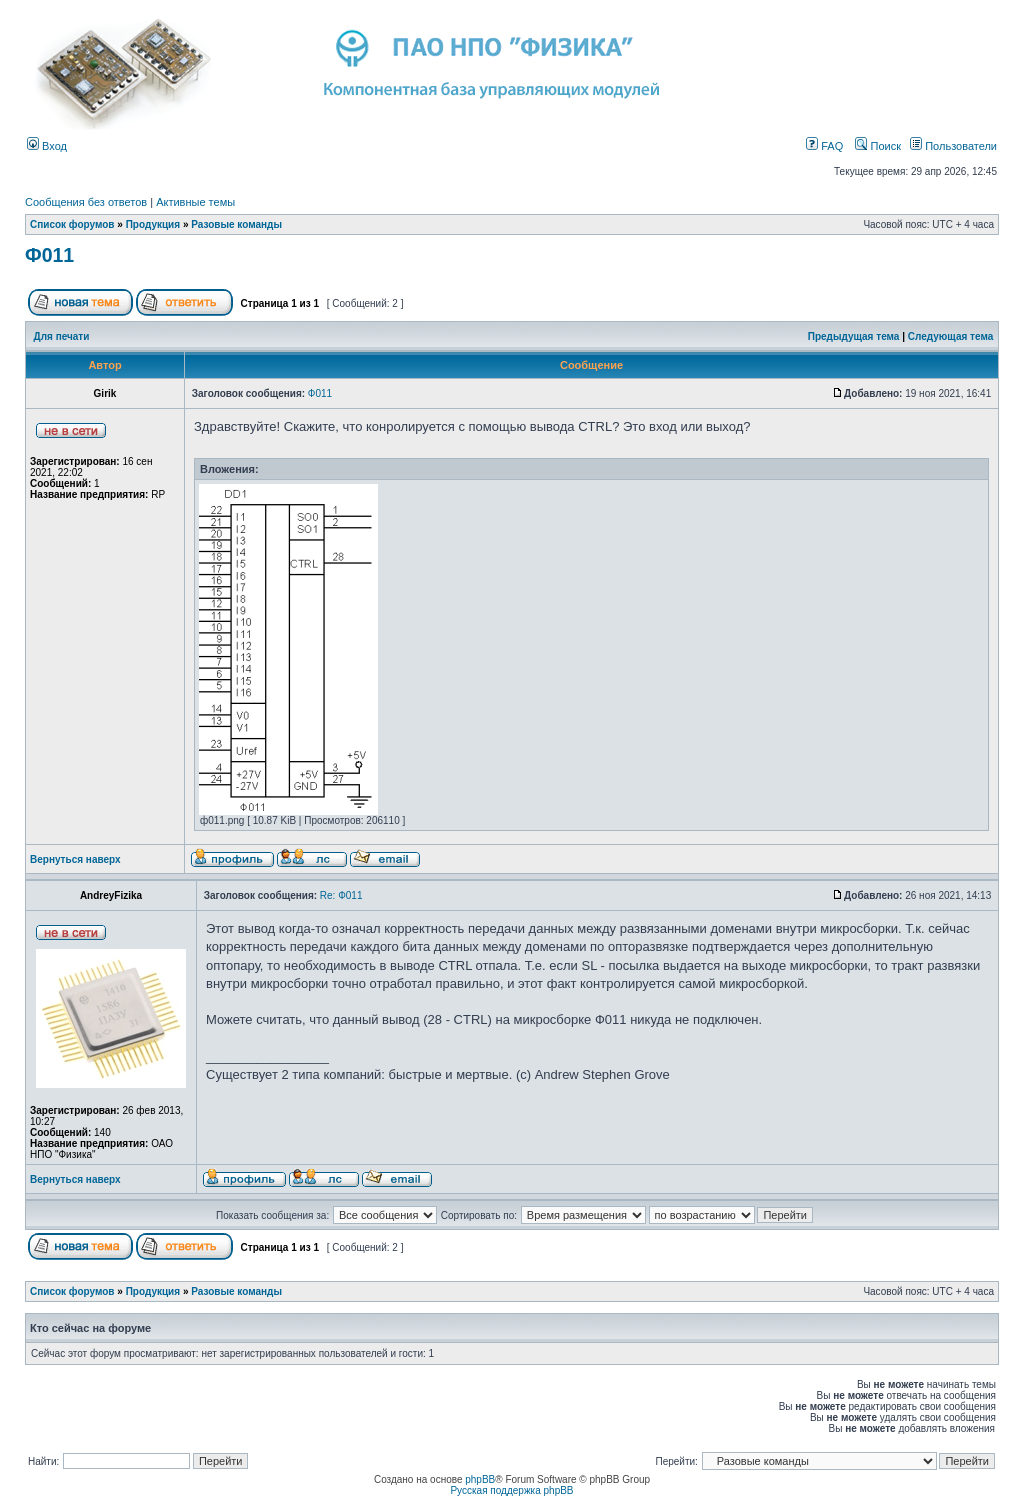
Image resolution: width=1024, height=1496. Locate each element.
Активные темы (195, 202)
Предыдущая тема (854, 336)
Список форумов (72, 224)
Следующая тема (950, 336)
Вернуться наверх (75, 859)
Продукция (153, 224)
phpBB (480, 1479)
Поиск (878, 146)
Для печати (62, 336)
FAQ (824, 146)
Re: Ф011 (341, 895)
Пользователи (953, 146)
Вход (47, 146)
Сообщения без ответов (86, 202)
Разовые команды (236, 224)
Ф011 (49, 255)
